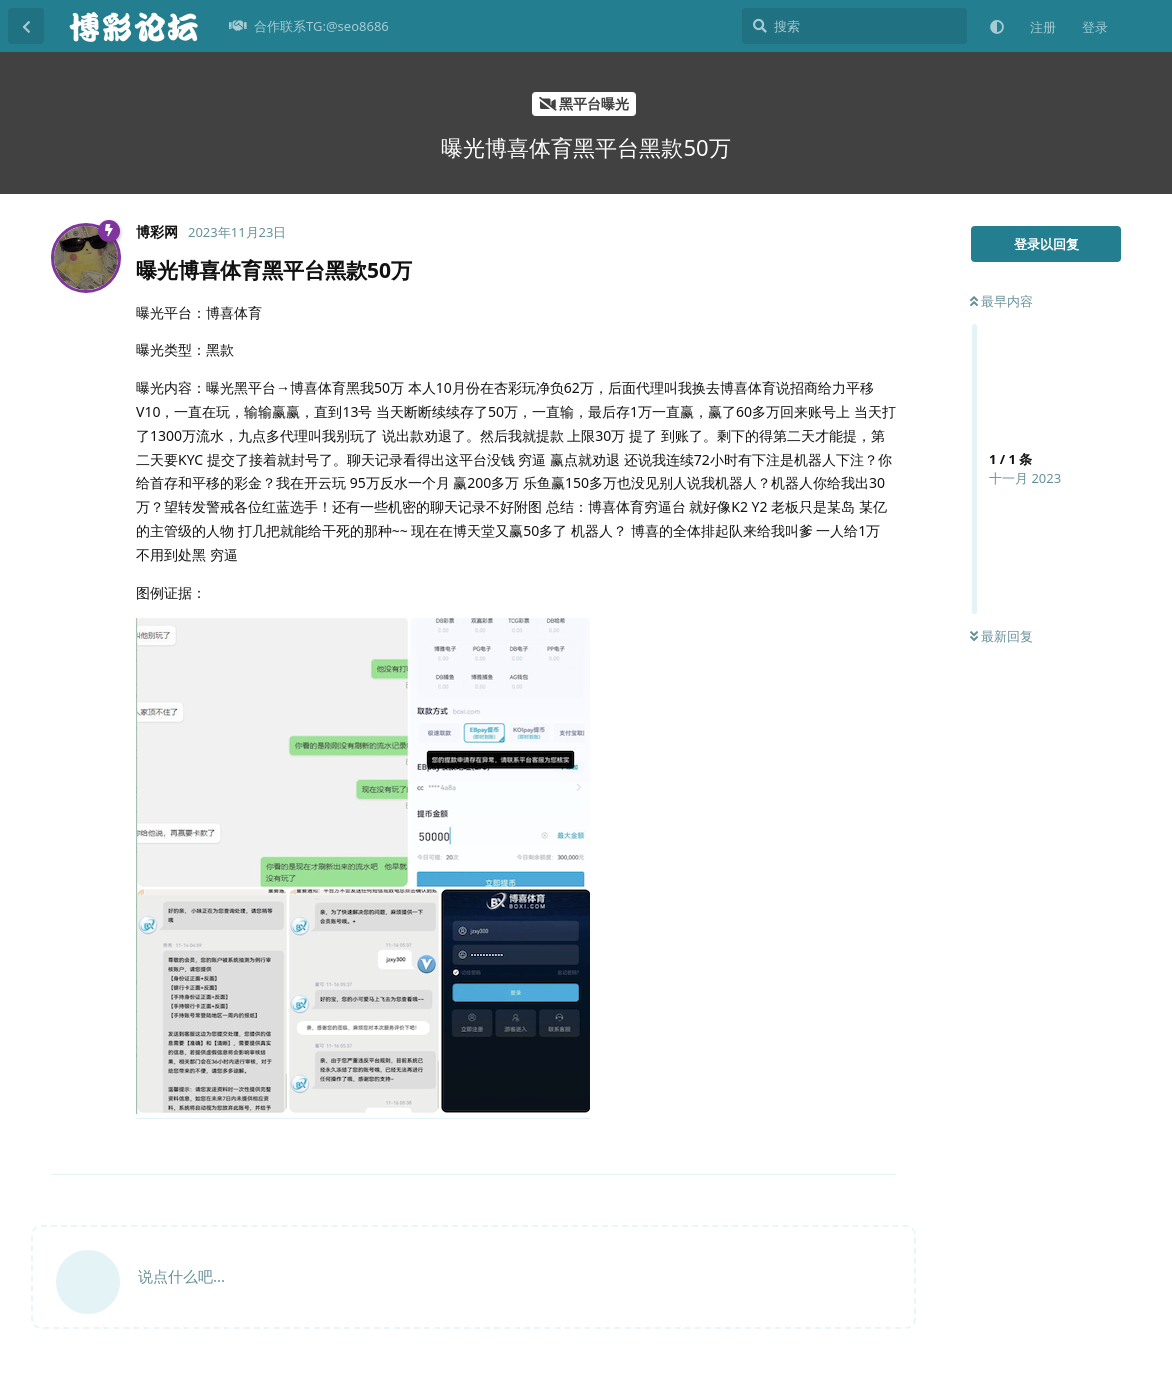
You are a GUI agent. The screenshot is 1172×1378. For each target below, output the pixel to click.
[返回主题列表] (26, 26)
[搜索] (854, 26)
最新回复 (1001, 636)
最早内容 (1001, 301)
